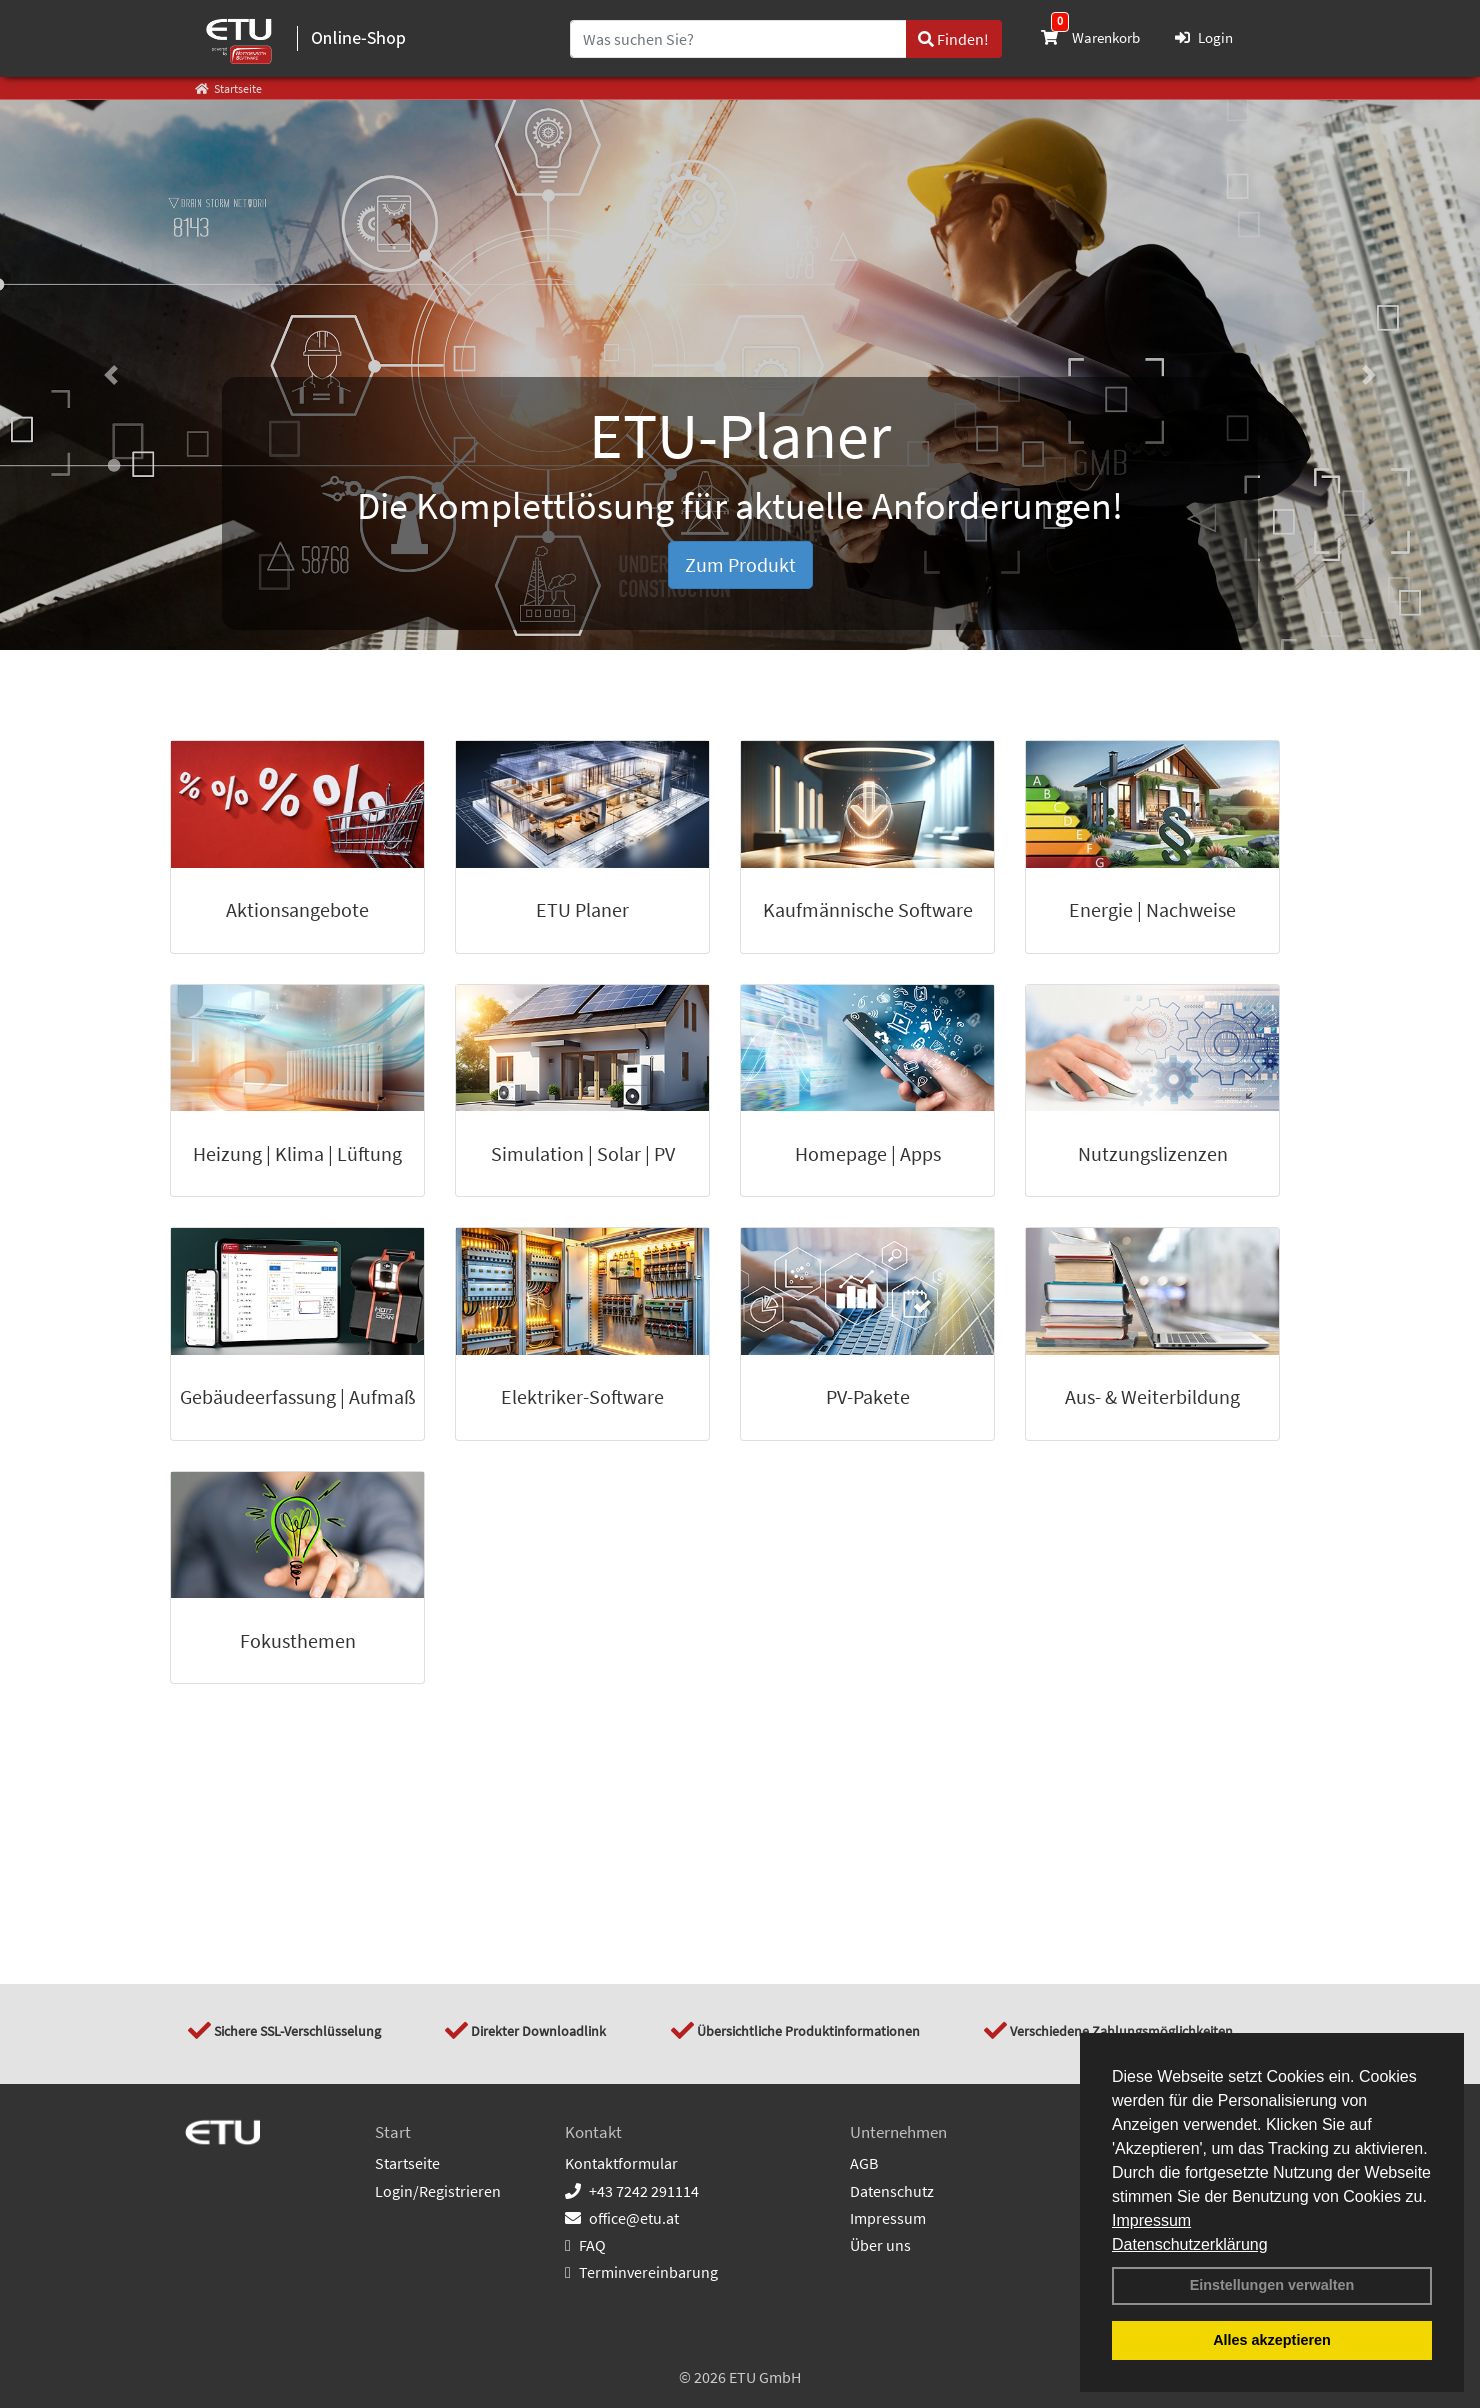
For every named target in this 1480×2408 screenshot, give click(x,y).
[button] (111, 375)
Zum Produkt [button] (740, 564)
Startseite (407, 2163)
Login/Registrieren (438, 2191)
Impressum (1151, 2220)
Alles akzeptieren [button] (1272, 2340)
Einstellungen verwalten (1272, 2285)
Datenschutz (892, 2191)
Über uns (880, 2245)
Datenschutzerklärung (1190, 2244)
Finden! (953, 39)
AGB (864, 2163)
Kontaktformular (621, 2163)
